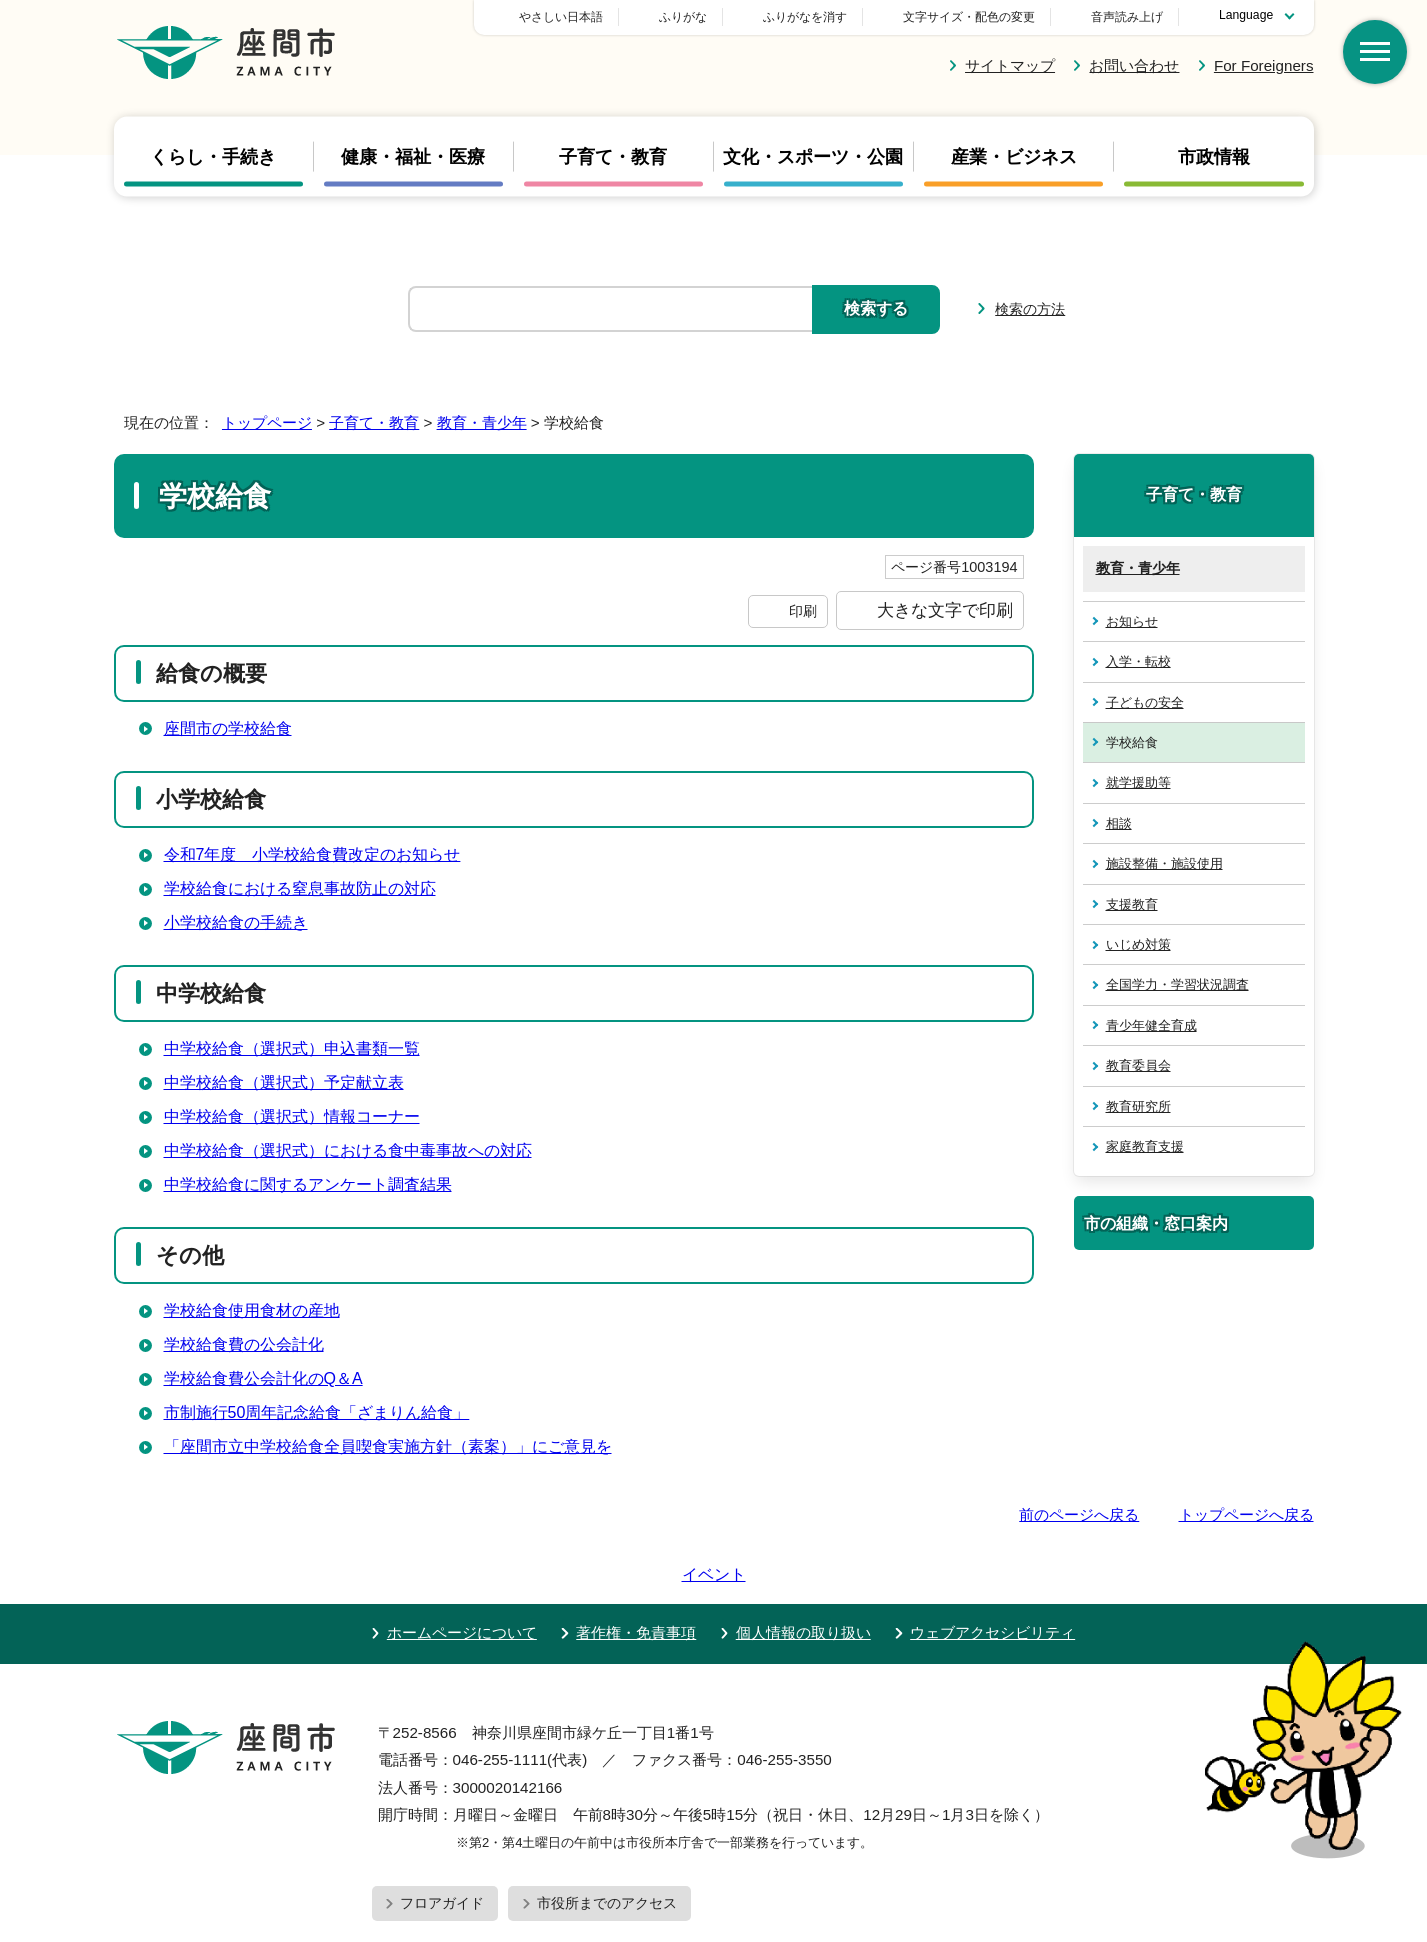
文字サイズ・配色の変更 (969, 17)
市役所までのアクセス (607, 1846)
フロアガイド (442, 1846)
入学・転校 (1138, 661)
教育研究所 (1138, 1106)
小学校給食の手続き (236, 922)
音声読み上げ (1127, 17)
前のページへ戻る (1079, 1514)
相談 (1119, 823)
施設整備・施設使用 (1164, 863)
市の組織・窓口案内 (1156, 1223)
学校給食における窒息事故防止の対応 (300, 888)
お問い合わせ (1134, 65)
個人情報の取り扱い (803, 1575)
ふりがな (823, 17)
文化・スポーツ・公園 (813, 156)
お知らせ (1132, 621)
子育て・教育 (613, 156)
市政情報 (1214, 156)
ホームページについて (462, 1575)
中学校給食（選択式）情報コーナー (292, 1116)
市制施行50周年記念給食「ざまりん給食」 (317, 1412)
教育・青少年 (482, 422)
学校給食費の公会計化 (244, 1344)
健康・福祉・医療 (413, 156)
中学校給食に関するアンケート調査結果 (308, 1184)
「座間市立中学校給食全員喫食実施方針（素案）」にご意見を (388, 1446)
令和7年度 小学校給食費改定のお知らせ (312, 854)
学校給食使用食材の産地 (252, 1310)
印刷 (803, 611)
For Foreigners (1264, 65)
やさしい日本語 (701, 17)
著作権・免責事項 (636, 1575)
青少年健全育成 (1151, 1025)
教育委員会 (1138, 1065)
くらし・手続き (213, 156)
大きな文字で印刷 (945, 610)
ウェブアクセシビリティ (992, 1575)
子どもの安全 (1145, 702)
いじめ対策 (1138, 944)
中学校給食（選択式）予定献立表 (284, 1082)
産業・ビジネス (1014, 156)
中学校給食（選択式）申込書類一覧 (292, 1048)
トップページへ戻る (1246, 1514)
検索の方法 (1030, 309)
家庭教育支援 (1145, 1146)
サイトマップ (1010, 65)
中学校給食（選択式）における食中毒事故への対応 (348, 1150)
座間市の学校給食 (228, 728)
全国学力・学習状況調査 (1177, 984)
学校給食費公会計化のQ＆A (263, 1378)
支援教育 (1132, 904)
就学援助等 (1138, 782)
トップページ (267, 422)
